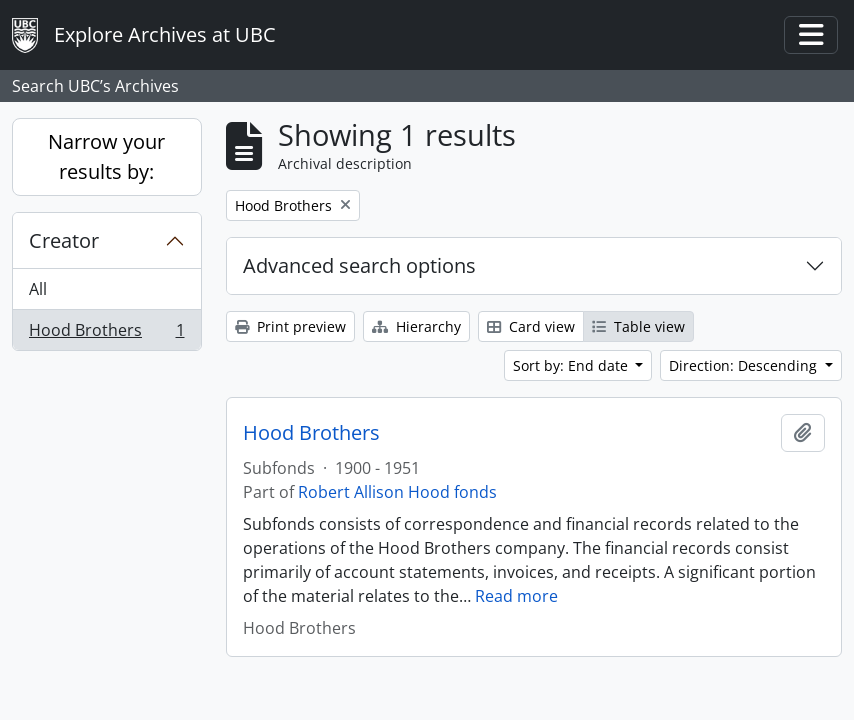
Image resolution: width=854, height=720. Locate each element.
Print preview (290, 326)
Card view (531, 326)
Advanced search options (359, 265)
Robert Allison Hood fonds (397, 492)
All (38, 289)
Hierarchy (416, 326)
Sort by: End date (572, 365)
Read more (516, 596)
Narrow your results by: (106, 156)
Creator (64, 240)
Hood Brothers (106, 334)
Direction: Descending (745, 365)
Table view (638, 326)
